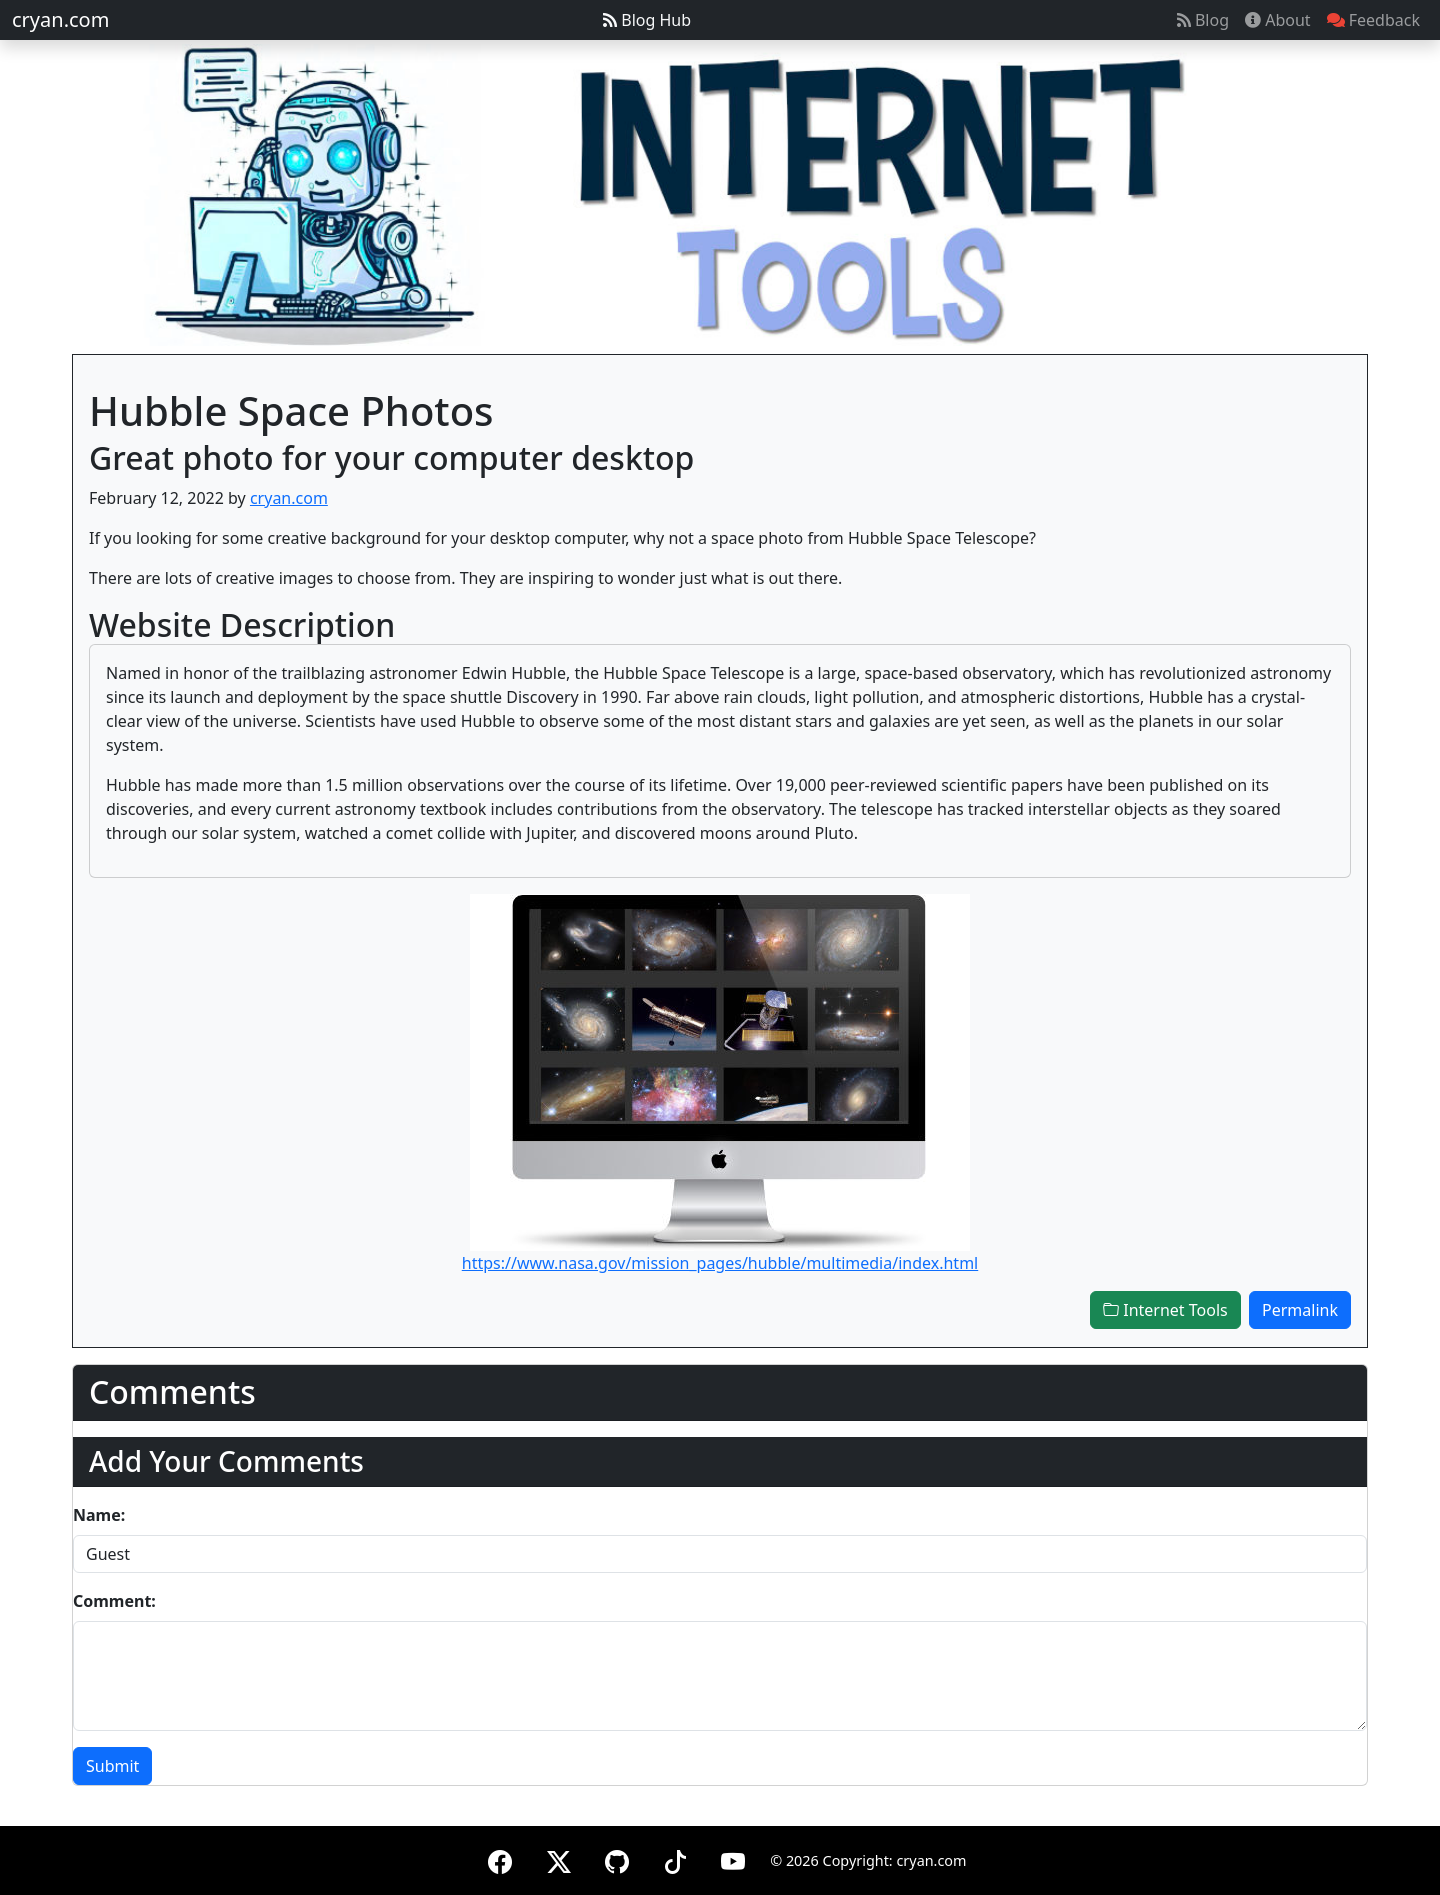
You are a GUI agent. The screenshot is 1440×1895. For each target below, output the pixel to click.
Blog (1203, 20)
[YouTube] (733, 1858)
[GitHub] (617, 1858)
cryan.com (60, 19)
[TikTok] (675, 1858)
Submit (112, 1766)
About (1278, 20)
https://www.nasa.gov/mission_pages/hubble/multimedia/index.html (720, 1263)
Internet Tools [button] (1165, 1310)
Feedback (1373, 20)
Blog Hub (647, 20)
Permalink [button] (1300, 1310)
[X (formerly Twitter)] (559, 1858)
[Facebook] (500, 1858)
